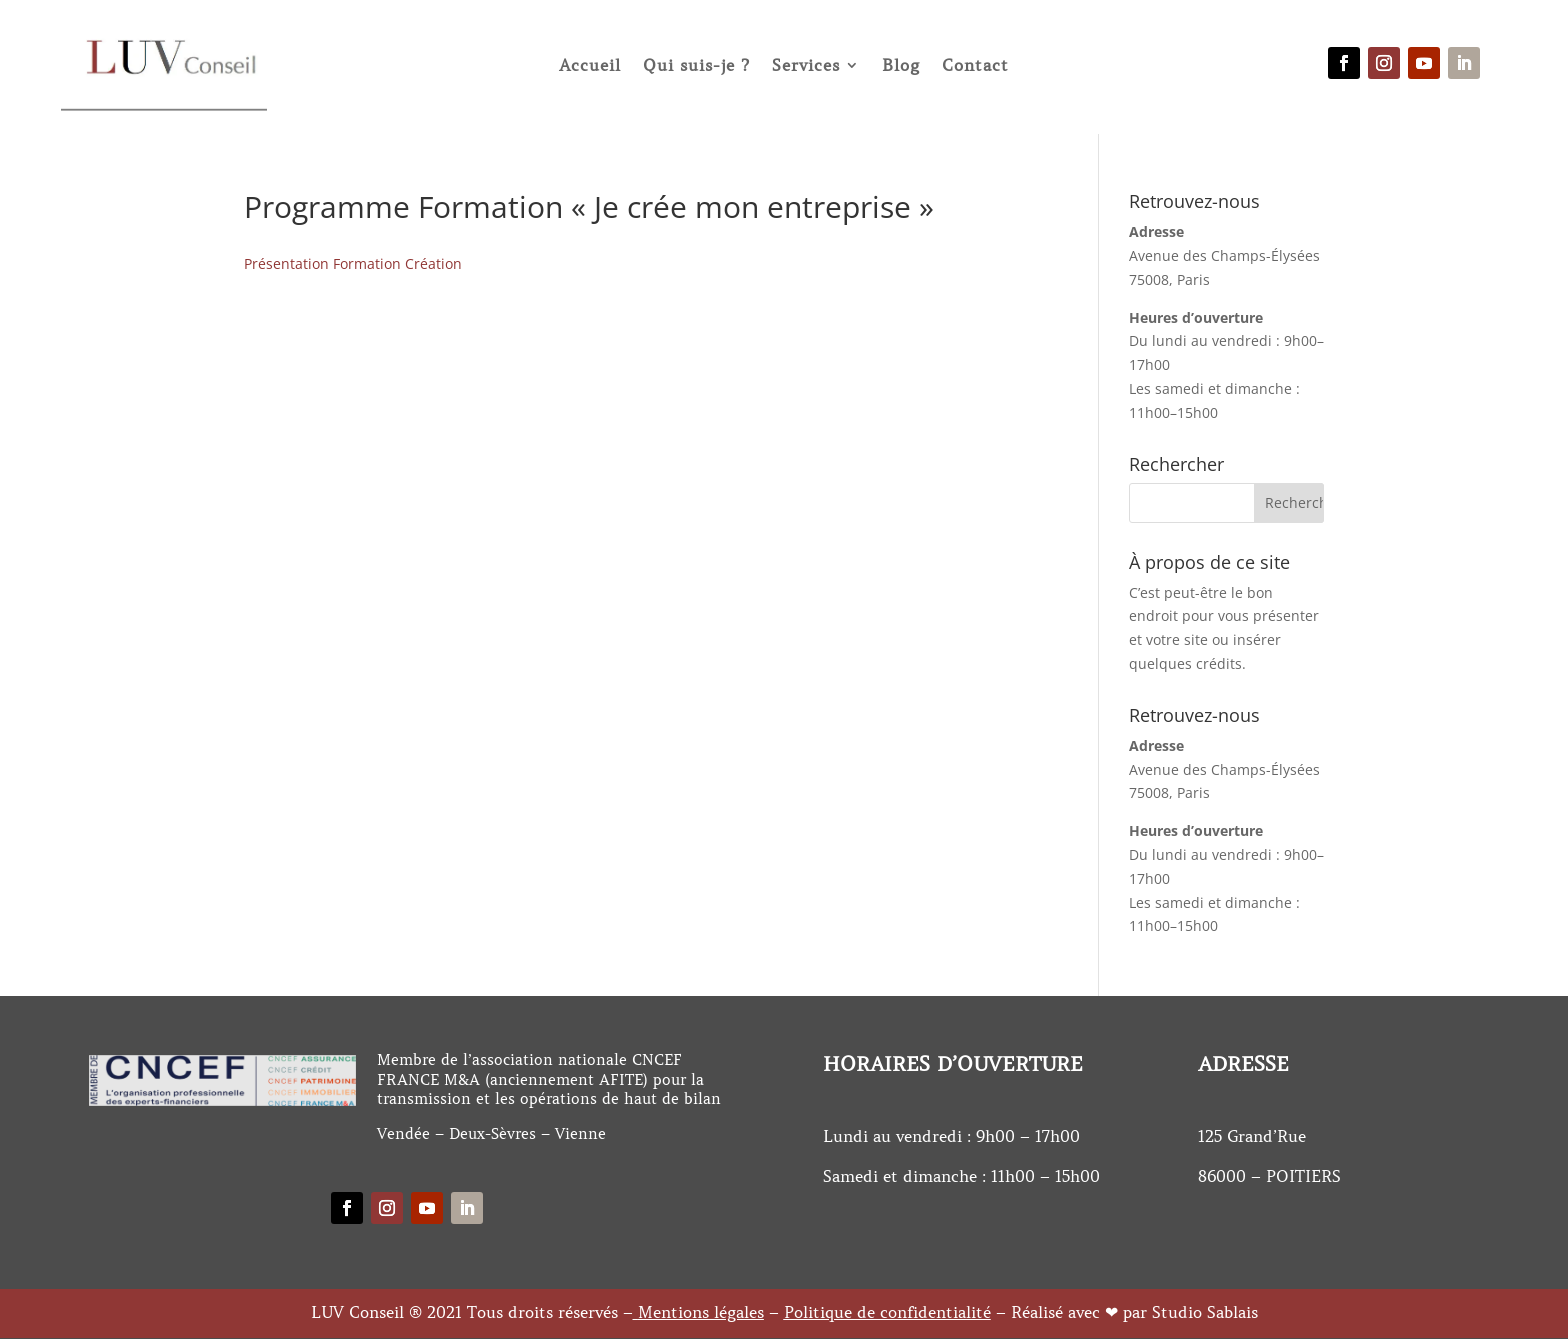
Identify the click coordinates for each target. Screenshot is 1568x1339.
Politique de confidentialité (887, 1312)
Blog (901, 65)
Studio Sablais (1205, 1312)
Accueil (590, 65)
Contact (975, 65)
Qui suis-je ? (696, 65)
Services (806, 65)
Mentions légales (701, 1312)
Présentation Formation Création (353, 263)
